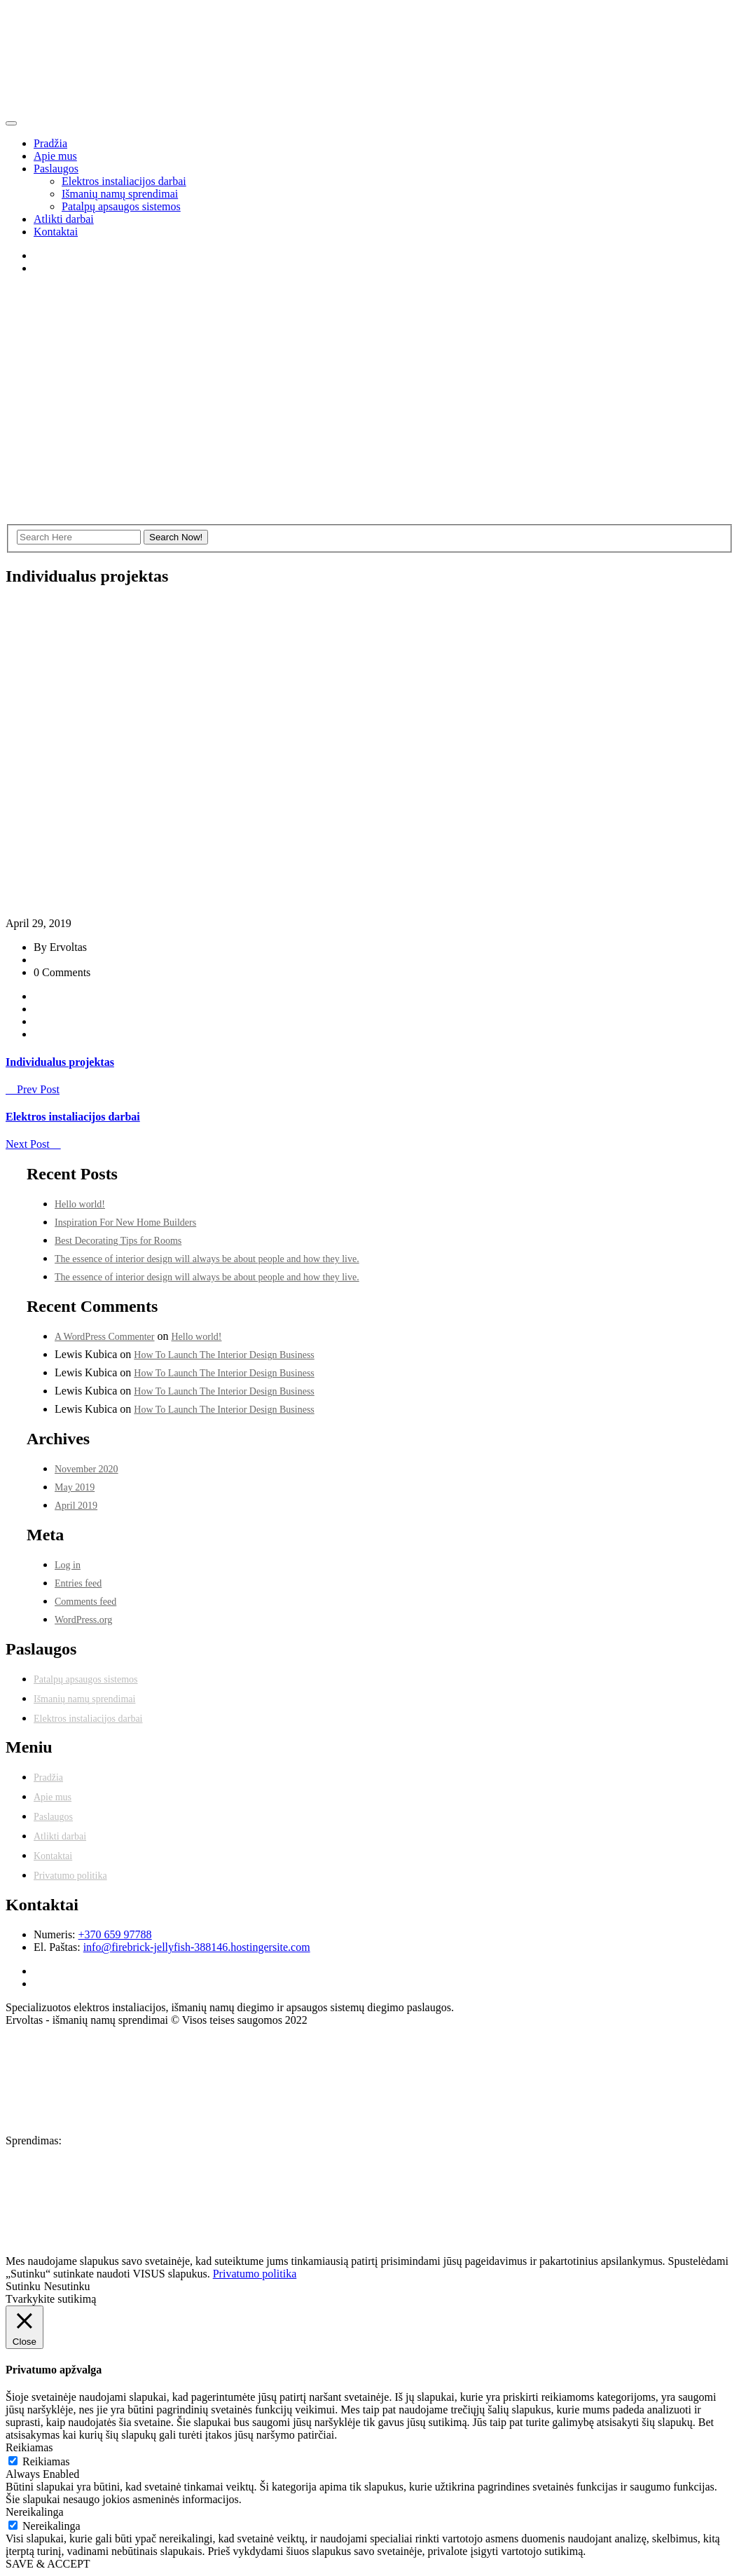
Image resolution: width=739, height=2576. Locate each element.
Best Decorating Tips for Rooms (118, 1240)
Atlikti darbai (64, 219)
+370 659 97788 (115, 1934)
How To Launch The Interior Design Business (224, 1355)
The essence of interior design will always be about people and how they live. (207, 1259)
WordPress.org (83, 1620)
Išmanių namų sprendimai (120, 194)
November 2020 (86, 1469)
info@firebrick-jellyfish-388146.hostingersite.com (196, 1947)
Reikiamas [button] (29, 2447)
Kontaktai (56, 232)
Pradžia (50, 143)
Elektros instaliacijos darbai (124, 181)
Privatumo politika (70, 1875)
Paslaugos (56, 168)
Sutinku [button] (23, 2286)
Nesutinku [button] (67, 2286)
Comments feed (85, 1601)
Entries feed (78, 1583)
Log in (68, 1565)
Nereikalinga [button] (35, 2512)
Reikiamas (46, 2461)
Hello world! (80, 1204)
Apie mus (55, 156)
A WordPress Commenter (105, 1336)
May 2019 (75, 1487)
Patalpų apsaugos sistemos (121, 206)
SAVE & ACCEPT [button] (48, 2564)
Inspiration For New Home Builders (125, 1222)
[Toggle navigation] (11, 123)
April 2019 (76, 1505)
